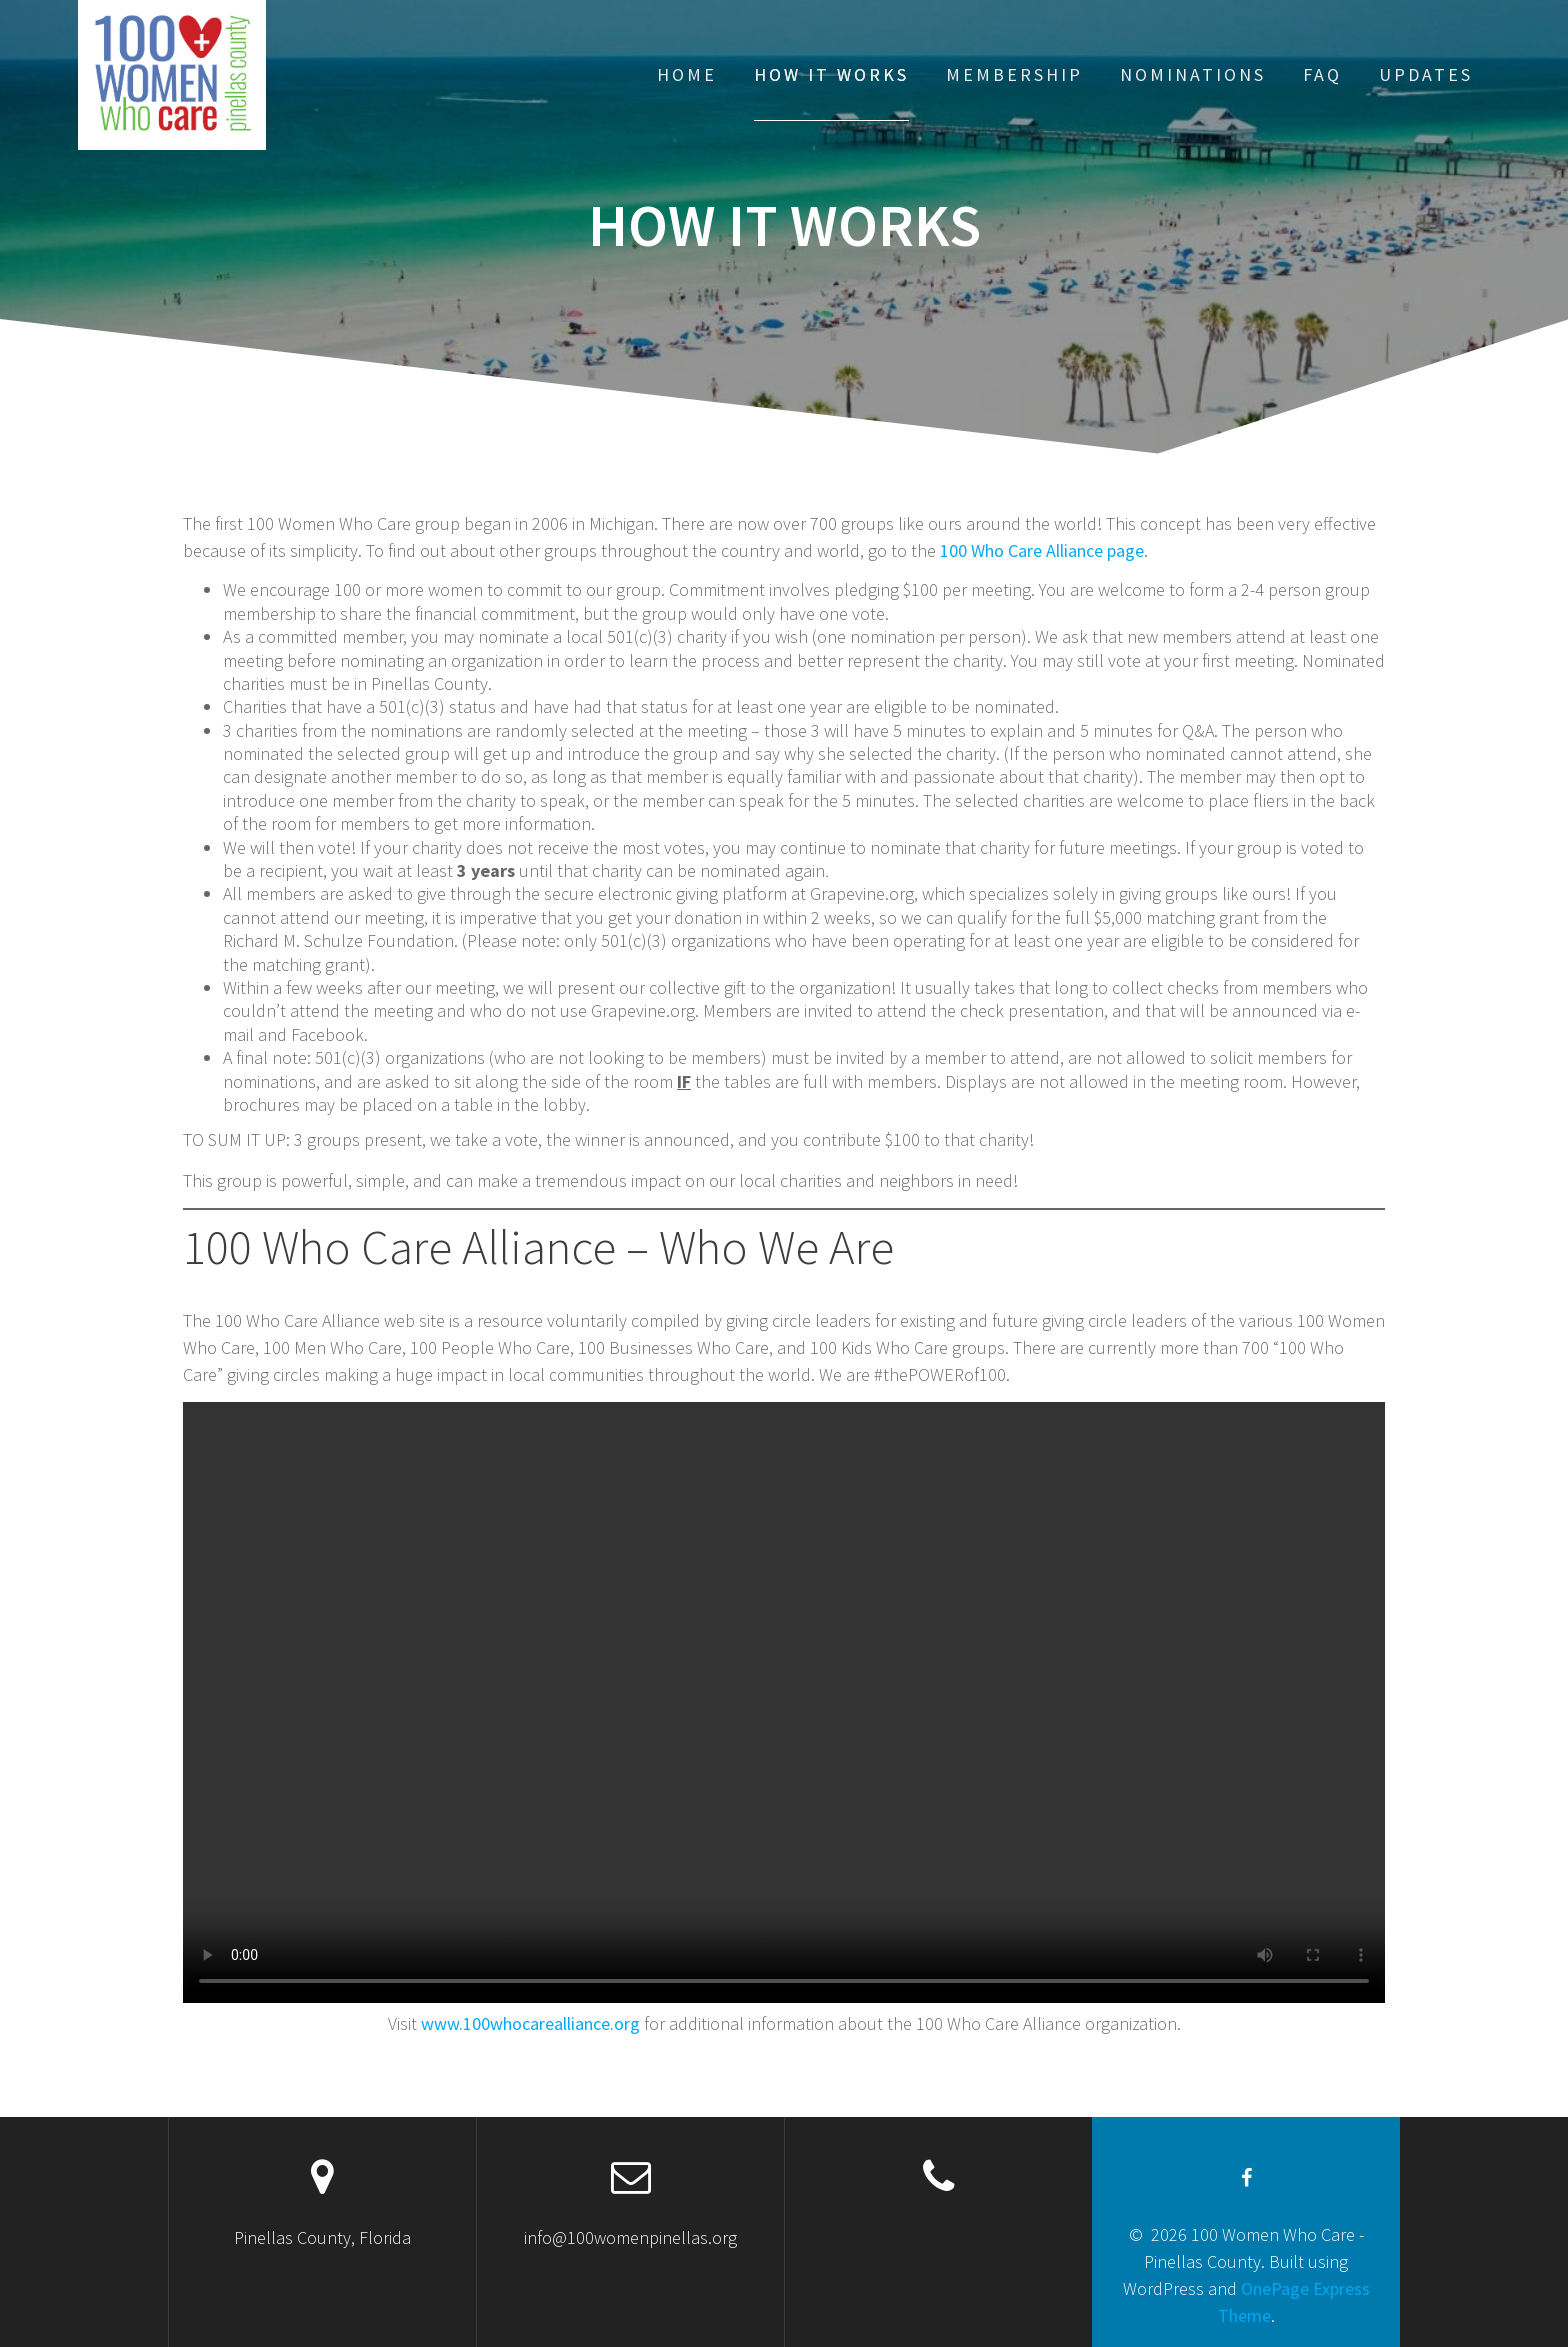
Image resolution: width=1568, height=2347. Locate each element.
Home (687, 74)
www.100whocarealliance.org (530, 2023)
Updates (1426, 74)
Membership (1014, 74)
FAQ (1322, 74)
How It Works (831, 74)
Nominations (1193, 74)
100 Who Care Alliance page (1042, 550)
